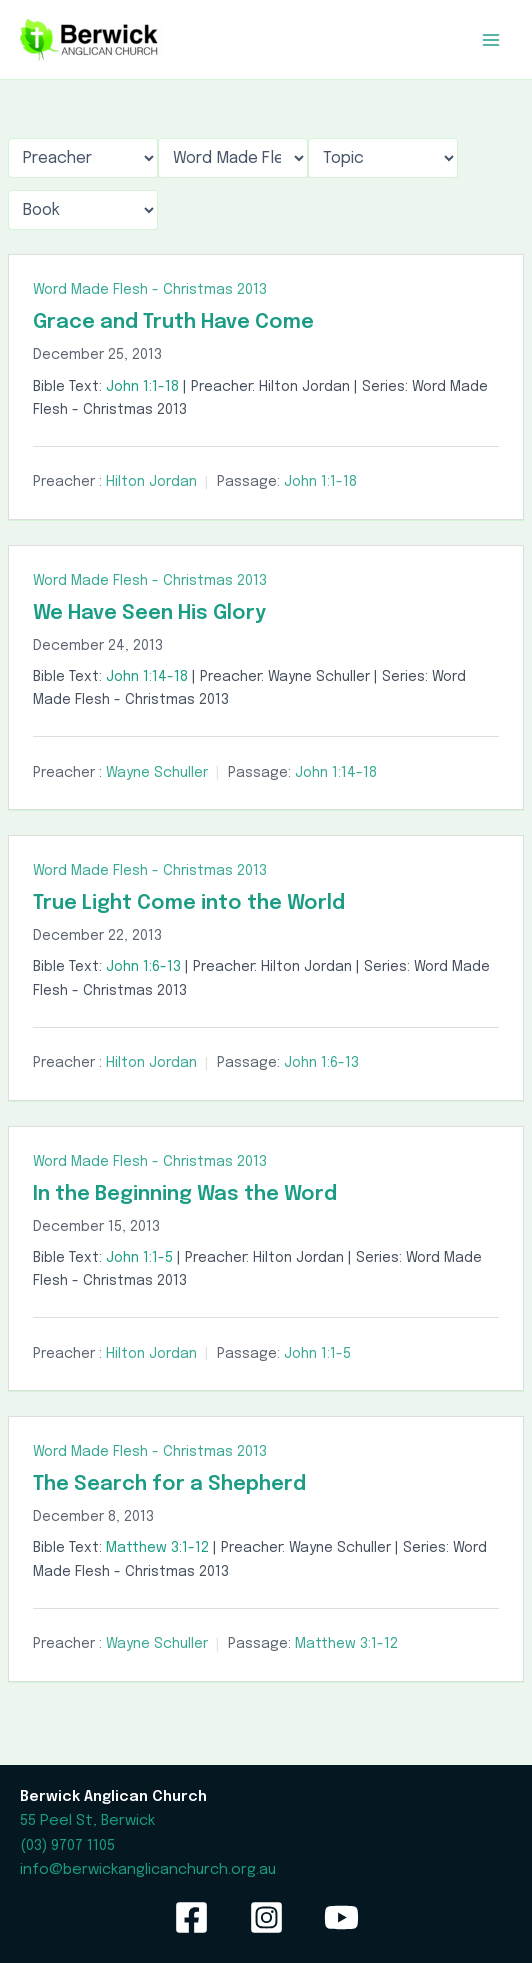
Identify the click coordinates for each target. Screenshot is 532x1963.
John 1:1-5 (139, 1258)
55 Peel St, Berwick (87, 1820)
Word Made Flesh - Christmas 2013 (150, 290)
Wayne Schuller (157, 773)
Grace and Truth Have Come (173, 322)
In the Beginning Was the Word (185, 1194)
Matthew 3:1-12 (157, 1548)
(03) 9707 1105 (67, 1845)
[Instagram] (266, 1917)
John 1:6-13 (143, 967)
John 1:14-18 (147, 677)
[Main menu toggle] (491, 40)
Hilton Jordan (151, 482)
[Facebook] (191, 1917)
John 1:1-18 (142, 387)
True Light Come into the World (189, 903)
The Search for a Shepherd (169, 1484)
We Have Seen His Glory (149, 613)
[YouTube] (341, 1917)
